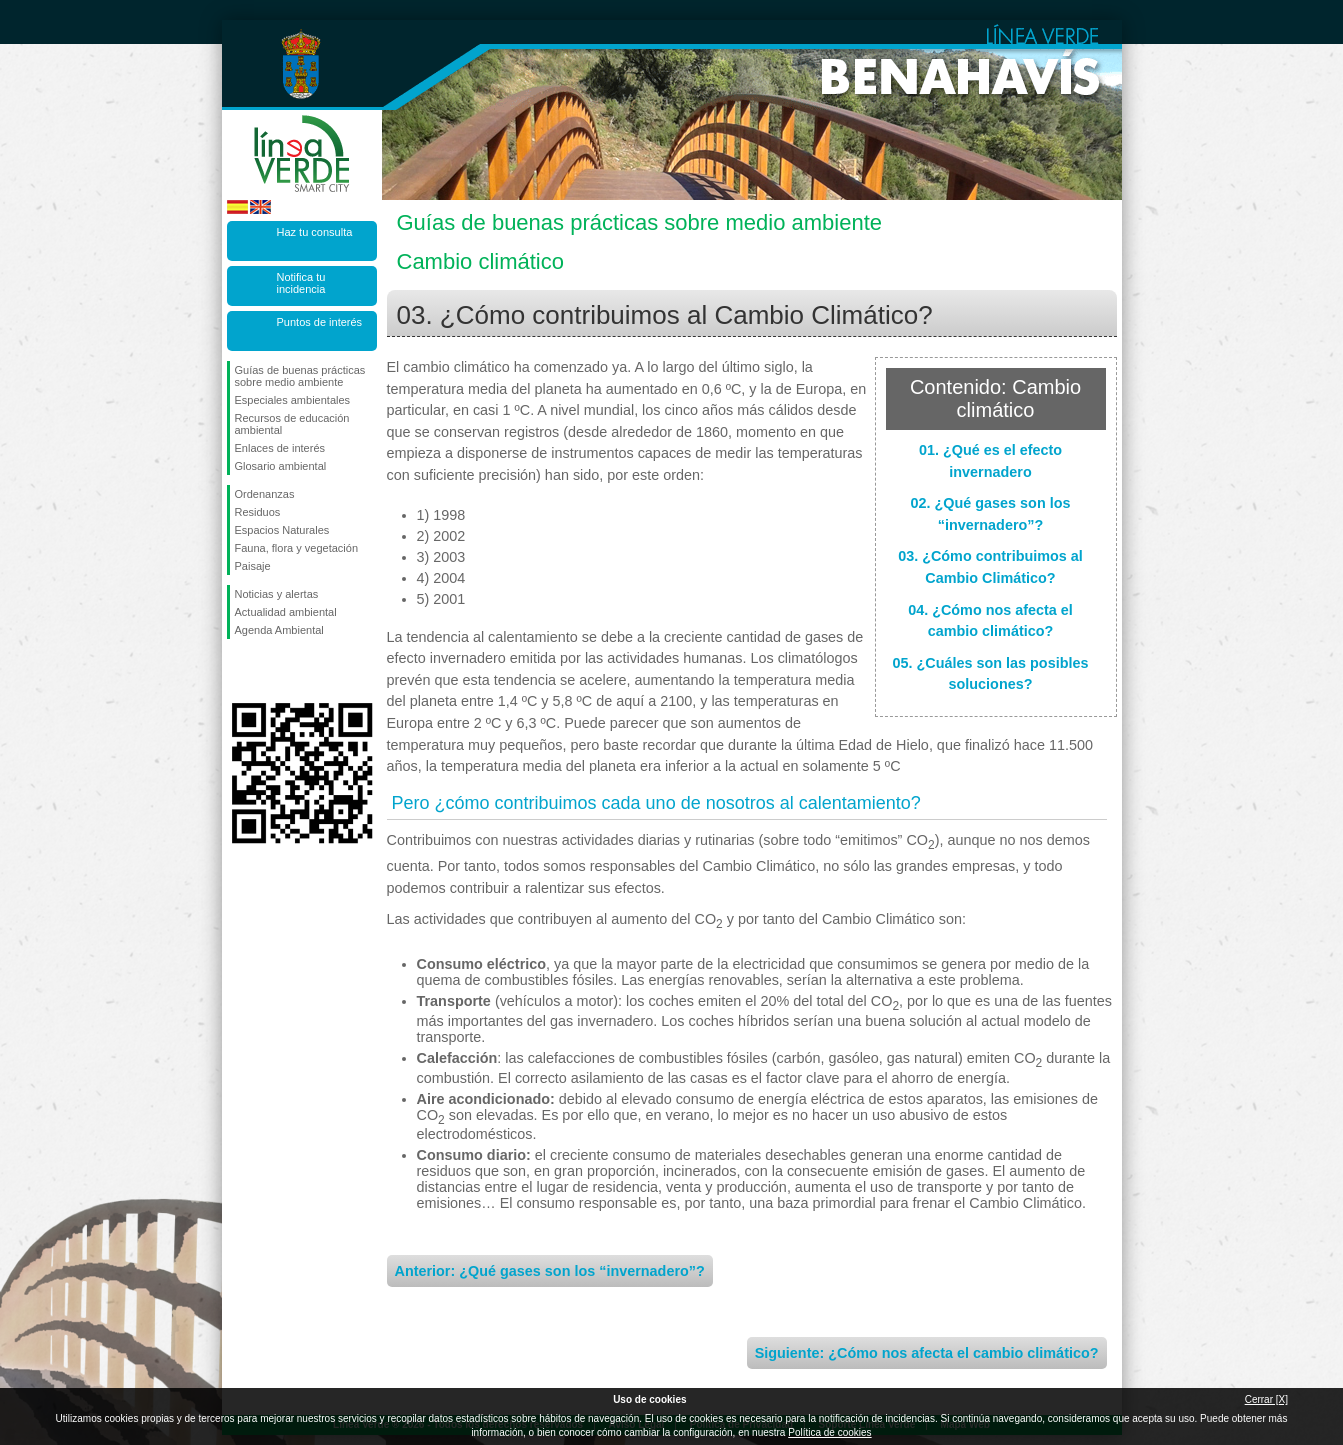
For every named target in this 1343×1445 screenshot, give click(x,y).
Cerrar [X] (1266, 1399)
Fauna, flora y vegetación (297, 548)
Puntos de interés (320, 322)
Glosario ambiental (281, 466)
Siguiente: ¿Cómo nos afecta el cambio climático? (927, 1353)
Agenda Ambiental (279, 630)
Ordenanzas (265, 494)
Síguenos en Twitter (272, 671)
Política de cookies (829, 1432)
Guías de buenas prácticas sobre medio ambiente (300, 376)
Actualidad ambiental (286, 612)
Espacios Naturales (282, 530)
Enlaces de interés (280, 448)
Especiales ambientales (293, 400)
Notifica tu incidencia (301, 283)
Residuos (258, 512)
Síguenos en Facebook (239, 671)
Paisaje (253, 566)
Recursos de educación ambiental (292, 424)
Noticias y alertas (277, 594)
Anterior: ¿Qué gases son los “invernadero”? (550, 1271)
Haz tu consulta (315, 232)
